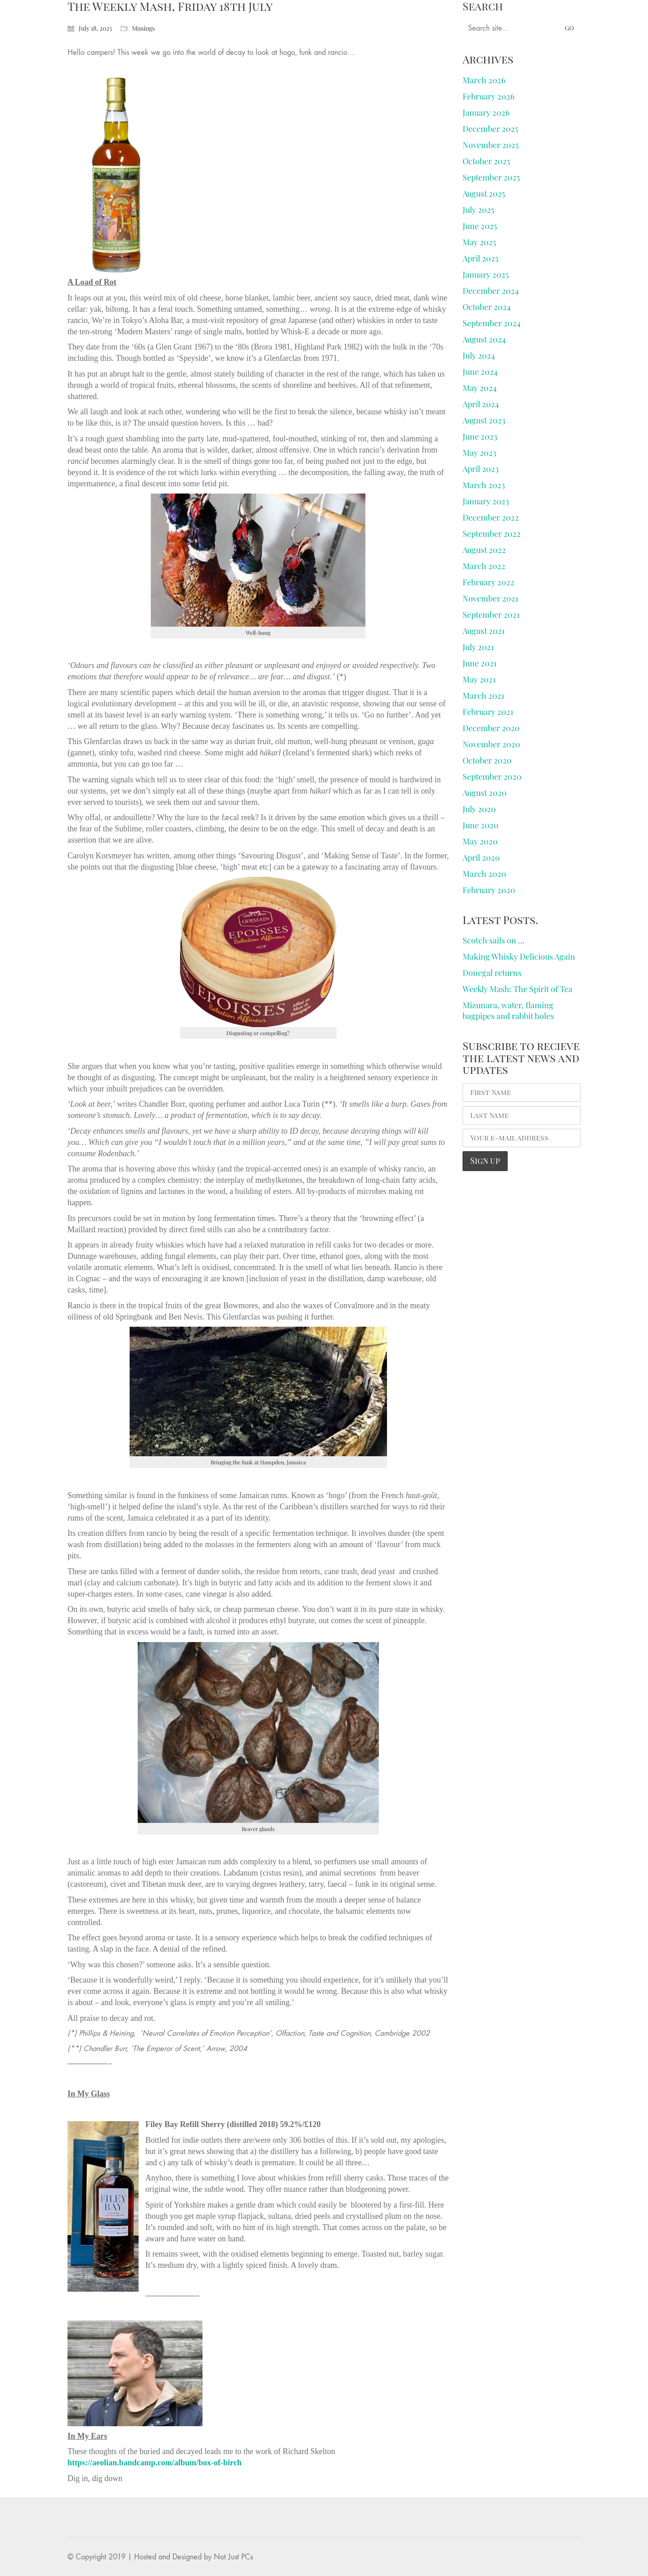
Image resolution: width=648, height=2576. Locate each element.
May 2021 (479, 679)
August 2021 (484, 630)
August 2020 (485, 792)
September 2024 (492, 323)
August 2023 (484, 420)
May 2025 (479, 242)
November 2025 (490, 144)
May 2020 (480, 841)
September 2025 (491, 177)
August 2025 (484, 193)
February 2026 (488, 96)
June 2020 (481, 825)
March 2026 (484, 80)
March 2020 (484, 873)
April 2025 (480, 258)
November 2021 (490, 598)
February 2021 (488, 711)
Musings (143, 28)
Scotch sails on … (494, 940)
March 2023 (484, 485)
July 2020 (479, 808)
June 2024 (480, 371)
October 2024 (487, 306)
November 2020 (491, 744)
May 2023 (479, 452)
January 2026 (486, 112)
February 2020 (489, 889)
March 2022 (484, 566)
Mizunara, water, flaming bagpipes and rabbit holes (508, 1010)
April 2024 (481, 404)
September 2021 (491, 614)
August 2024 (484, 339)
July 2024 (479, 355)
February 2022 (488, 582)
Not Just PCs (233, 2557)
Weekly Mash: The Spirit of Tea (517, 988)
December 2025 (490, 128)
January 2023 (486, 501)
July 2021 (478, 647)
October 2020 (487, 760)
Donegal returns (492, 972)
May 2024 (480, 387)
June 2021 (480, 663)
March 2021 (483, 695)
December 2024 (491, 290)
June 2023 (480, 436)
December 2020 (491, 728)
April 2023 (481, 468)
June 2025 (480, 225)
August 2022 (484, 549)
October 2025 (486, 161)
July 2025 (478, 209)
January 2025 (485, 274)
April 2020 (481, 857)
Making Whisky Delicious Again (519, 956)
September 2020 (492, 776)
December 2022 (491, 517)
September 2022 (492, 533)
